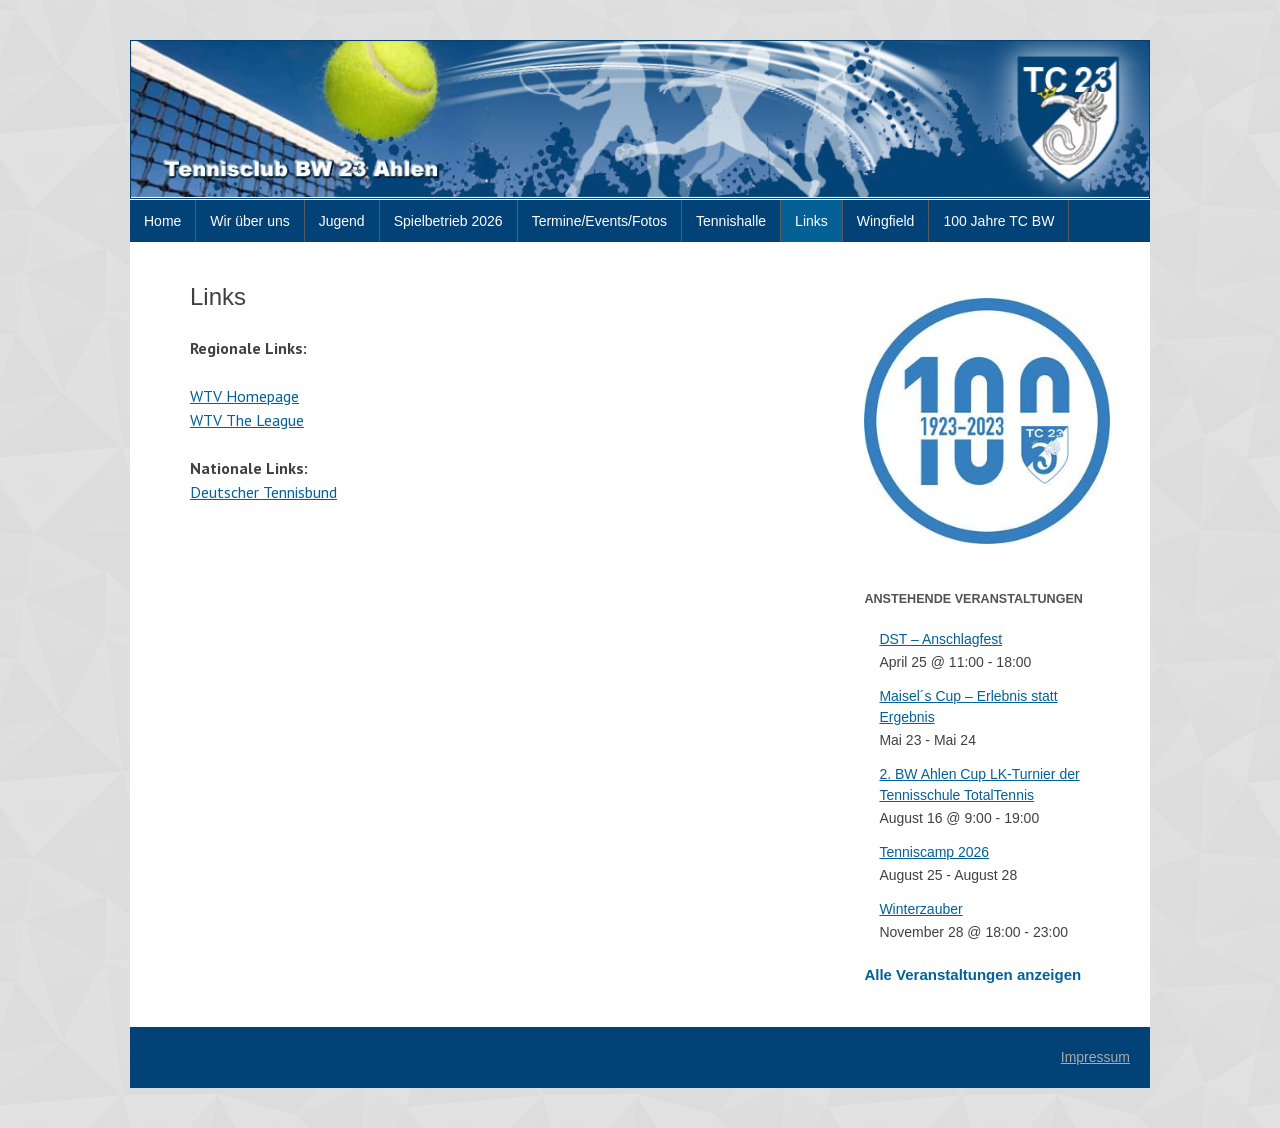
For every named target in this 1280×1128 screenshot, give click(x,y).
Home (162, 221)
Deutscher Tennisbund (263, 492)
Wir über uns (249, 221)
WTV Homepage (244, 396)
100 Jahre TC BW (998, 221)
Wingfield (886, 221)
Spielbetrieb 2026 (448, 221)
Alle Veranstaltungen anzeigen (972, 974)
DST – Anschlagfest (940, 639)
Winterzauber (920, 909)
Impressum (1095, 1057)
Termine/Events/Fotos (599, 221)
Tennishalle (731, 221)
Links (811, 221)
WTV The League (247, 420)
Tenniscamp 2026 (934, 852)
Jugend (342, 221)
